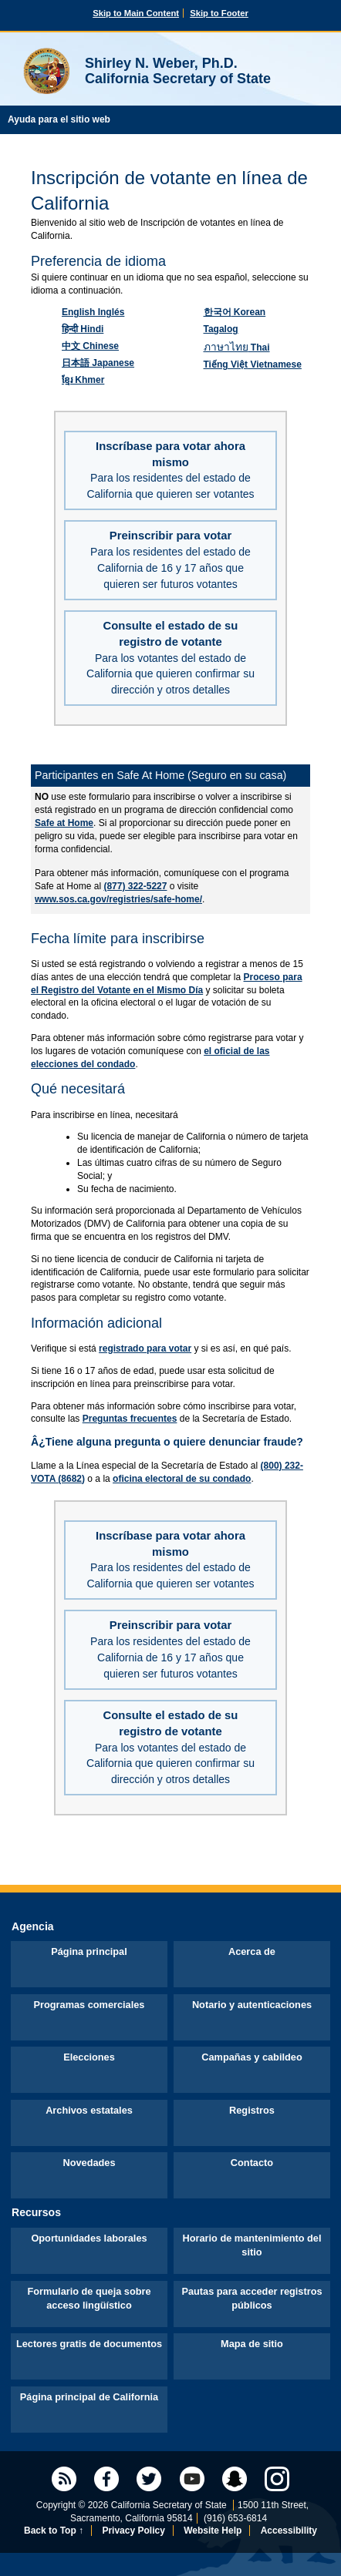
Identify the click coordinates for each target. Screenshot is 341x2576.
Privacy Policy (133, 2530)
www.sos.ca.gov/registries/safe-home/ (118, 899)
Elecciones (89, 2057)
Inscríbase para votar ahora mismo (170, 470)
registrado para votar (145, 1348)
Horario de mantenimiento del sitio (252, 2245)
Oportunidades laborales (89, 2238)
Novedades (88, 2162)
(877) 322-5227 (135, 886)
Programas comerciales (89, 2004)
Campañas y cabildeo (251, 2057)
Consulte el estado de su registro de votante (170, 658)
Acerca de (251, 1951)
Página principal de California (89, 2397)
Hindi (82, 329)
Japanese (98, 363)
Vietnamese (253, 364)
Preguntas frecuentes (130, 1418)
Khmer (83, 379)
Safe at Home (64, 823)
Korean (235, 312)
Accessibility (289, 2530)
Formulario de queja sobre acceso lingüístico (88, 2298)
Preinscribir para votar (170, 559)
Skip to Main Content (136, 13)
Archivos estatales (89, 2110)
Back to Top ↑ (53, 2530)
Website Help (212, 2530)
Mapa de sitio (252, 2343)
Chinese (90, 346)
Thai (237, 347)
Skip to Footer (219, 13)
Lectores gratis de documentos (89, 2343)
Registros (252, 2110)
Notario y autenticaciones (252, 2004)
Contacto (252, 2162)
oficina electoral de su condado (182, 1478)
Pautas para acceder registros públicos (251, 2298)
